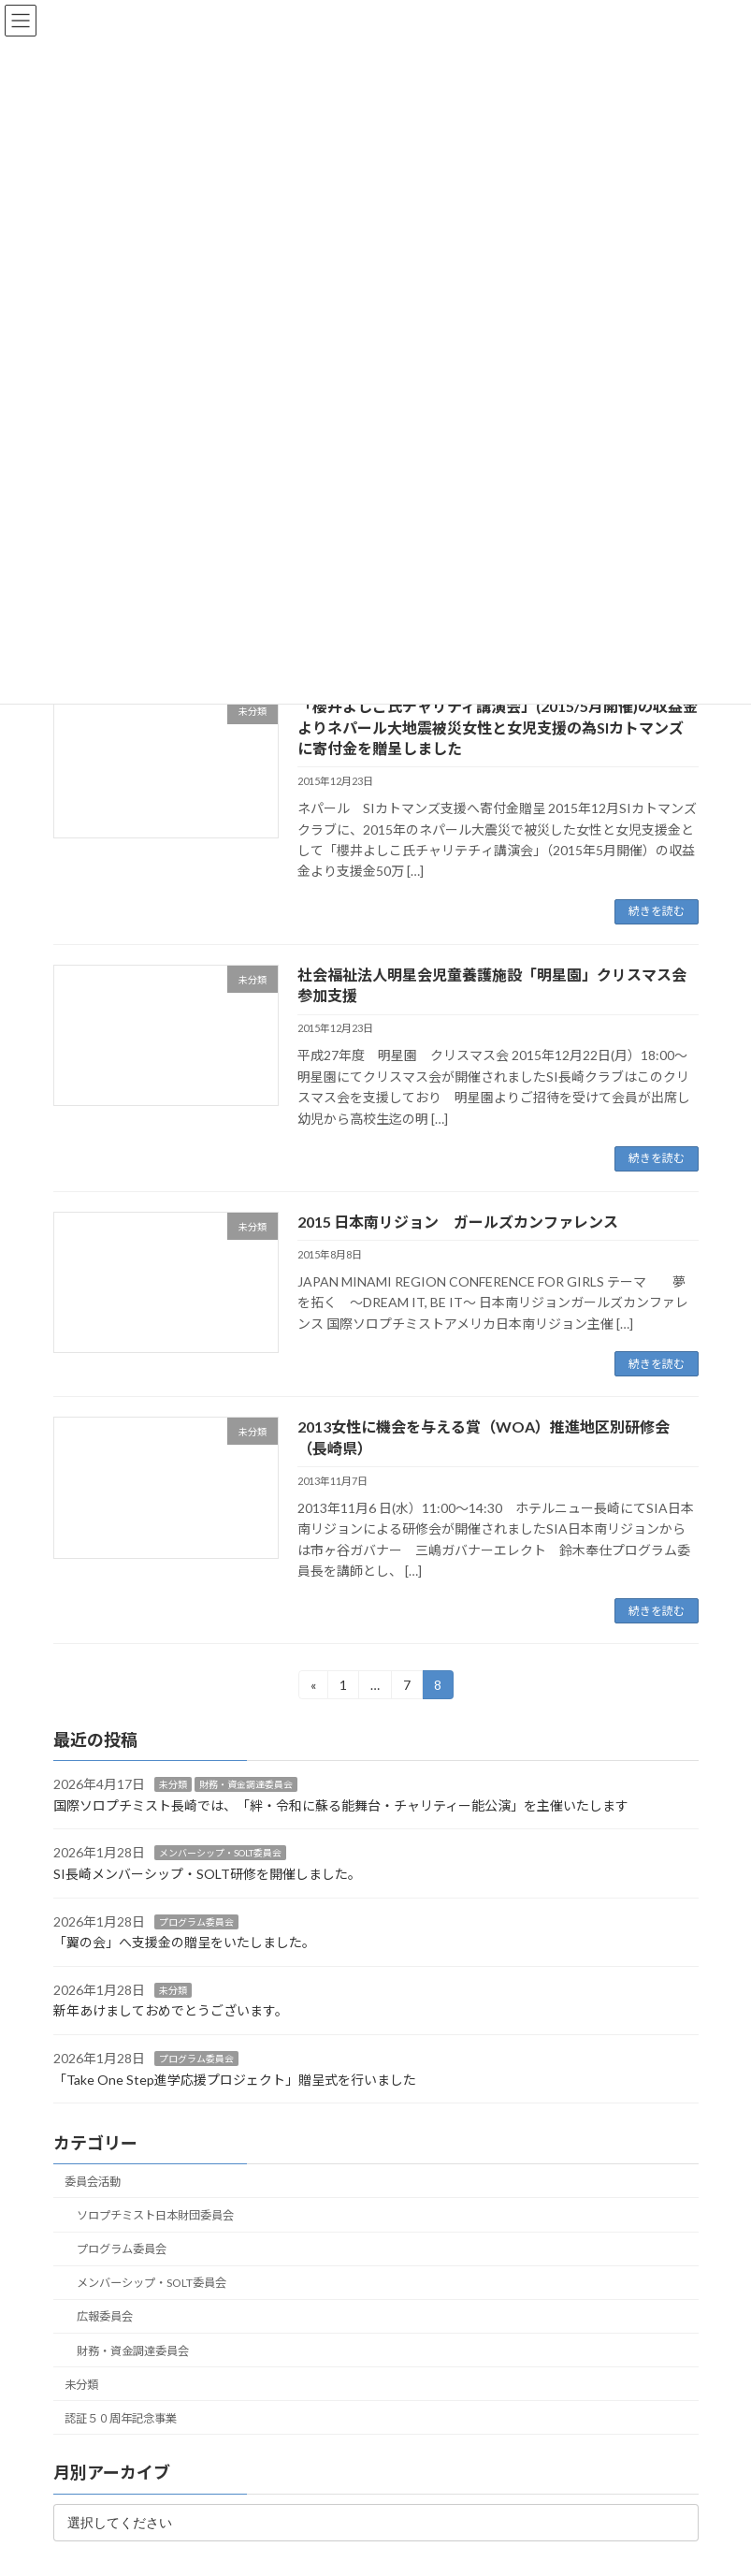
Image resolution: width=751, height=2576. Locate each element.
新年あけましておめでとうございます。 (170, 2011)
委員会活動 (93, 2182)
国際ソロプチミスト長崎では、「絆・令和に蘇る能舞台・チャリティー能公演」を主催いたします (340, 1805)
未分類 (173, 1785)
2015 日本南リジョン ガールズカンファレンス (457, 1221)
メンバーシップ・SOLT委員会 (220, 1853)
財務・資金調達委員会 (246, 1785)
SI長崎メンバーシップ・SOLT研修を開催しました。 (207, 1874)
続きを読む (656, 911)
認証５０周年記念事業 (121, 2418)
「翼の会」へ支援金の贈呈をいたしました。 (184, 1943)
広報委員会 (104, 2317)
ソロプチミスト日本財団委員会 (154, 2215)
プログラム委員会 (196, 1922)
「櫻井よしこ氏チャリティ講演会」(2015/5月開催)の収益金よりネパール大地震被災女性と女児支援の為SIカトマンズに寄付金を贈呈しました (497, 727)
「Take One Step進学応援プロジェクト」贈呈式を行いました (234, 2080)
